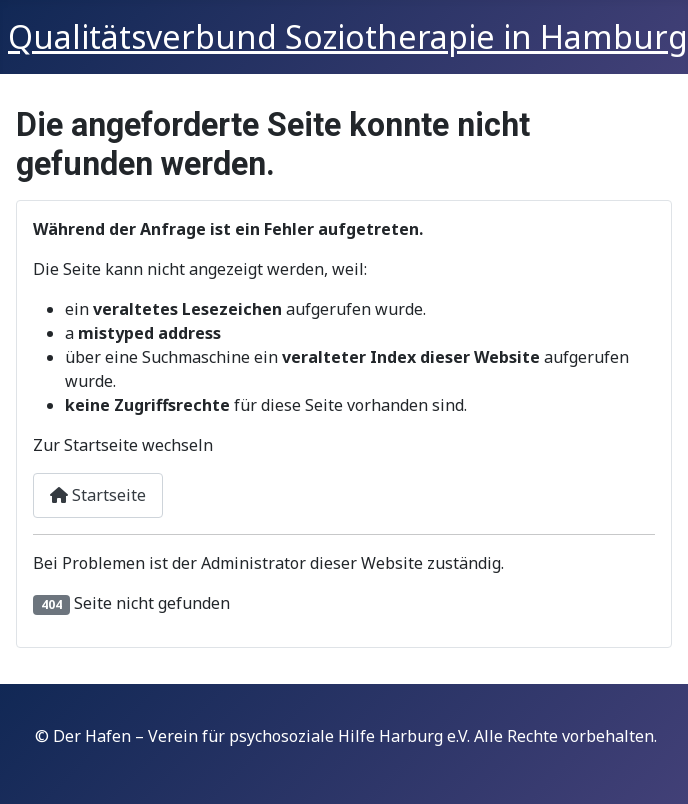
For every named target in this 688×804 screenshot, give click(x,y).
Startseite (98, 495)
